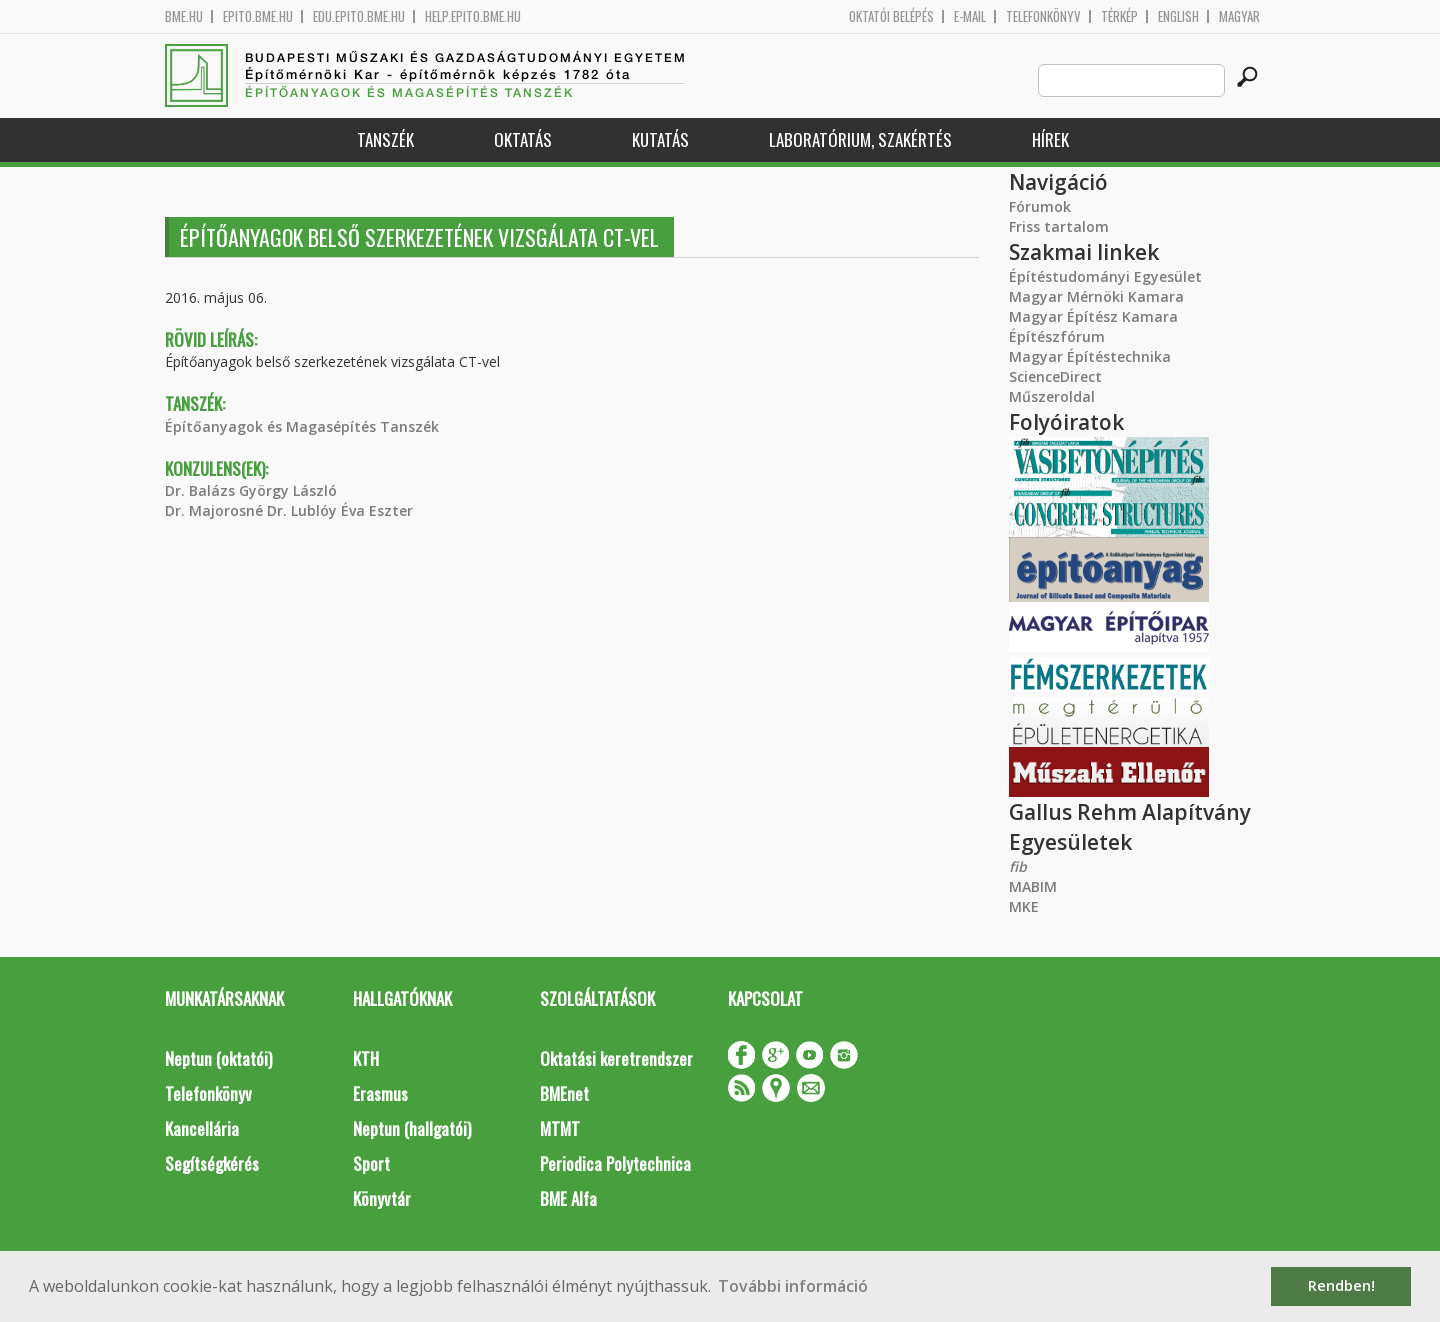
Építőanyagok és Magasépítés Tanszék (302, 426)
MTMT (560, 1128)
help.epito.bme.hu (473, 16)
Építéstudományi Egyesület (1105, 276)
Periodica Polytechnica (615, 1163)
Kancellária (202, 1128)
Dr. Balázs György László (251, 490)
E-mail (970, 16)
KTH (366, 1058)
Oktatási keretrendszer (616, 1058)
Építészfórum (1057, 336)
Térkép (1119, 16)
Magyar (1239, 16)
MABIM (1033, 886)
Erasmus (380, 1093)
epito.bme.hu (258, 16)
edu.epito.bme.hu (359, 16)
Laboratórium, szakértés (860, 139)
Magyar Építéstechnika (1090, 356)
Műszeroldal (1052, 396)
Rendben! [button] (1341, 1285)
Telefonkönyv (1043, 16)
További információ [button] (793, 1286)
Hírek (1050, 139)
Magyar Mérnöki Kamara (1096, 296)
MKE (1024, 906)
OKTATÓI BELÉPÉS (891, 16)
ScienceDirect (1055, 376)
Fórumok (1040, 206)
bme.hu (184, 16)
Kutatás (660, 139)
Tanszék (385, 139)
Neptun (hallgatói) (412, 1128)
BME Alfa (568, 1198)
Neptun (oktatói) (218, 1058)
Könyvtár (382, 1198)
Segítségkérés (212, 1163)
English (1178, 16)
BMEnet (564, 1093)
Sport (371, 1163)
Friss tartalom (1059, 226)
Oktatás (523, 139)
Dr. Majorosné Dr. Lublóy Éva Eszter (289, 510)
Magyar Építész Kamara (1093, 316)
